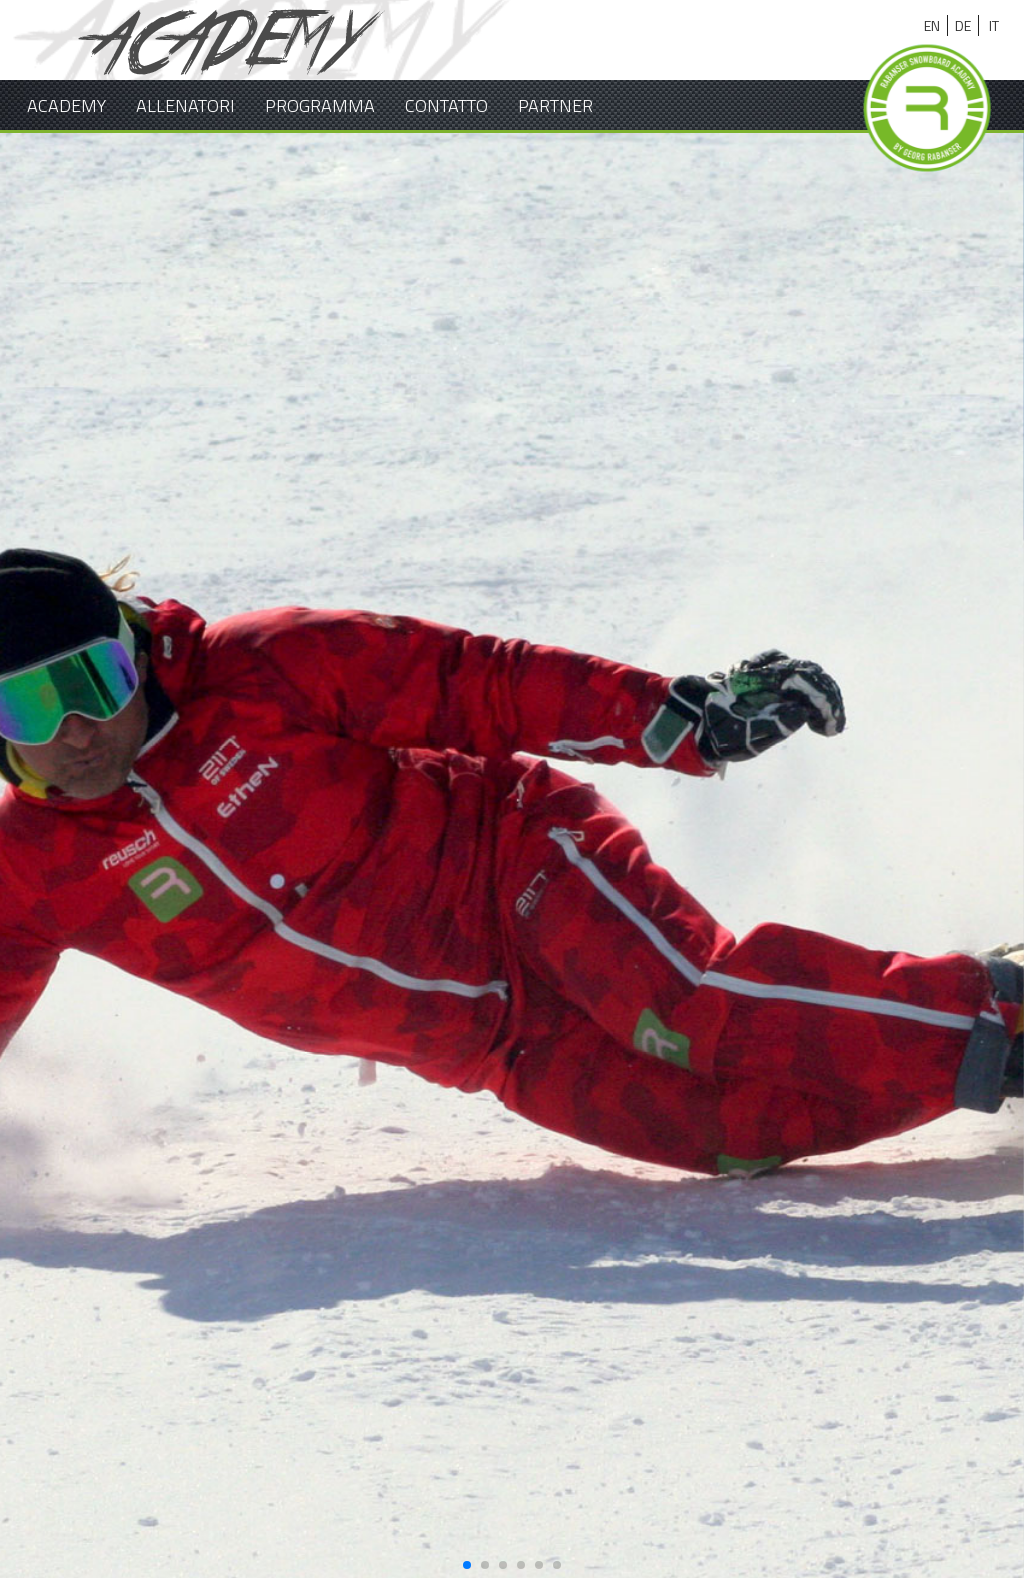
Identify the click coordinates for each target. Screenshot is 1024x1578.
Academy (66, 105)
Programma (320, 105)
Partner (555, 105)
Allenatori (185, 105)
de (963, 25)
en (932, 25)
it (994, 25)
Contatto (446, 105)
